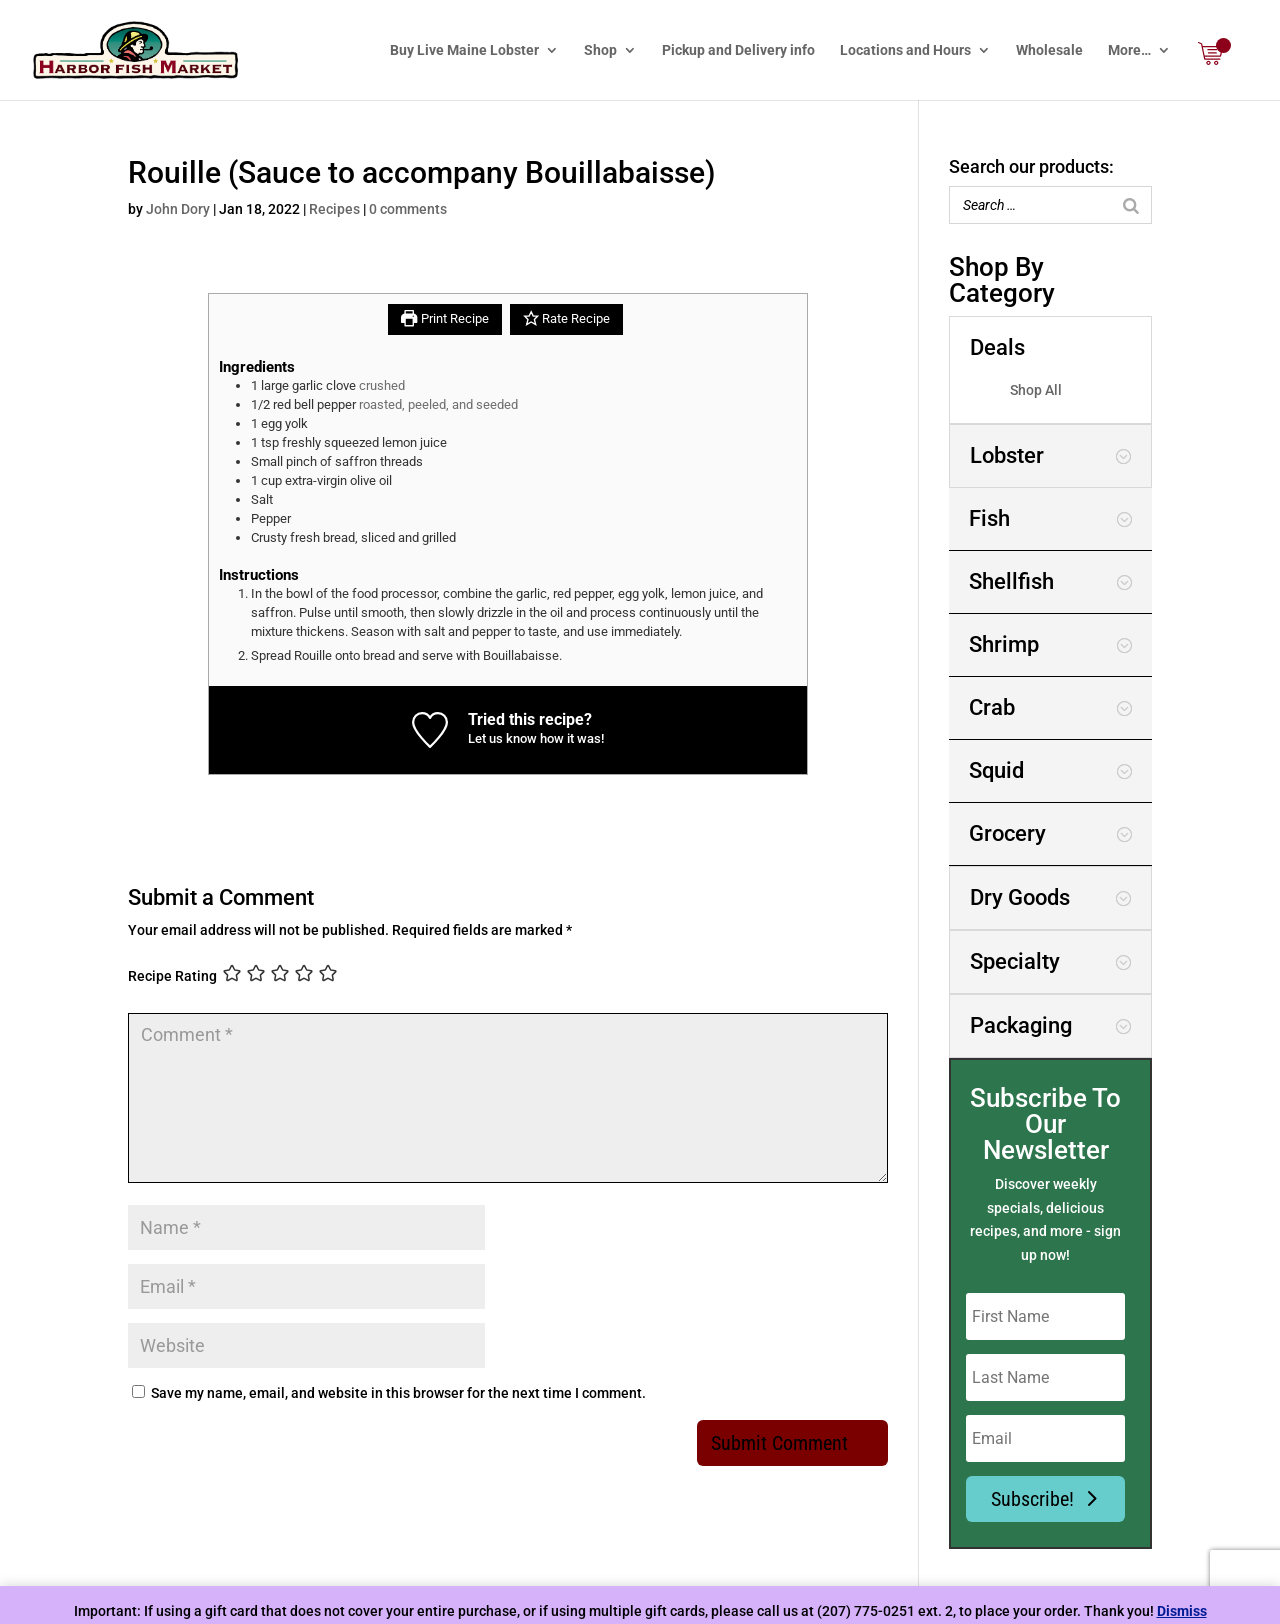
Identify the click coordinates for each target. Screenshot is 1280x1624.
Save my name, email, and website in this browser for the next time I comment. (398, 1393)
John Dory (178, 209)
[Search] (1131, 205)
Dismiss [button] (1182, 1611)
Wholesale (1049, 50)
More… (1129, 50)
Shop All (1036, 390)
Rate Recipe (566, 318)
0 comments (408, 209)
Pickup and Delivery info (738, 50)
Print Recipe (444, 318)
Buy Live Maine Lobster (464, 50)
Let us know (502, 738)
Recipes (334, 209)
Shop (600, 50)
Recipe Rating (172, 976)
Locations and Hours (905, 50)
